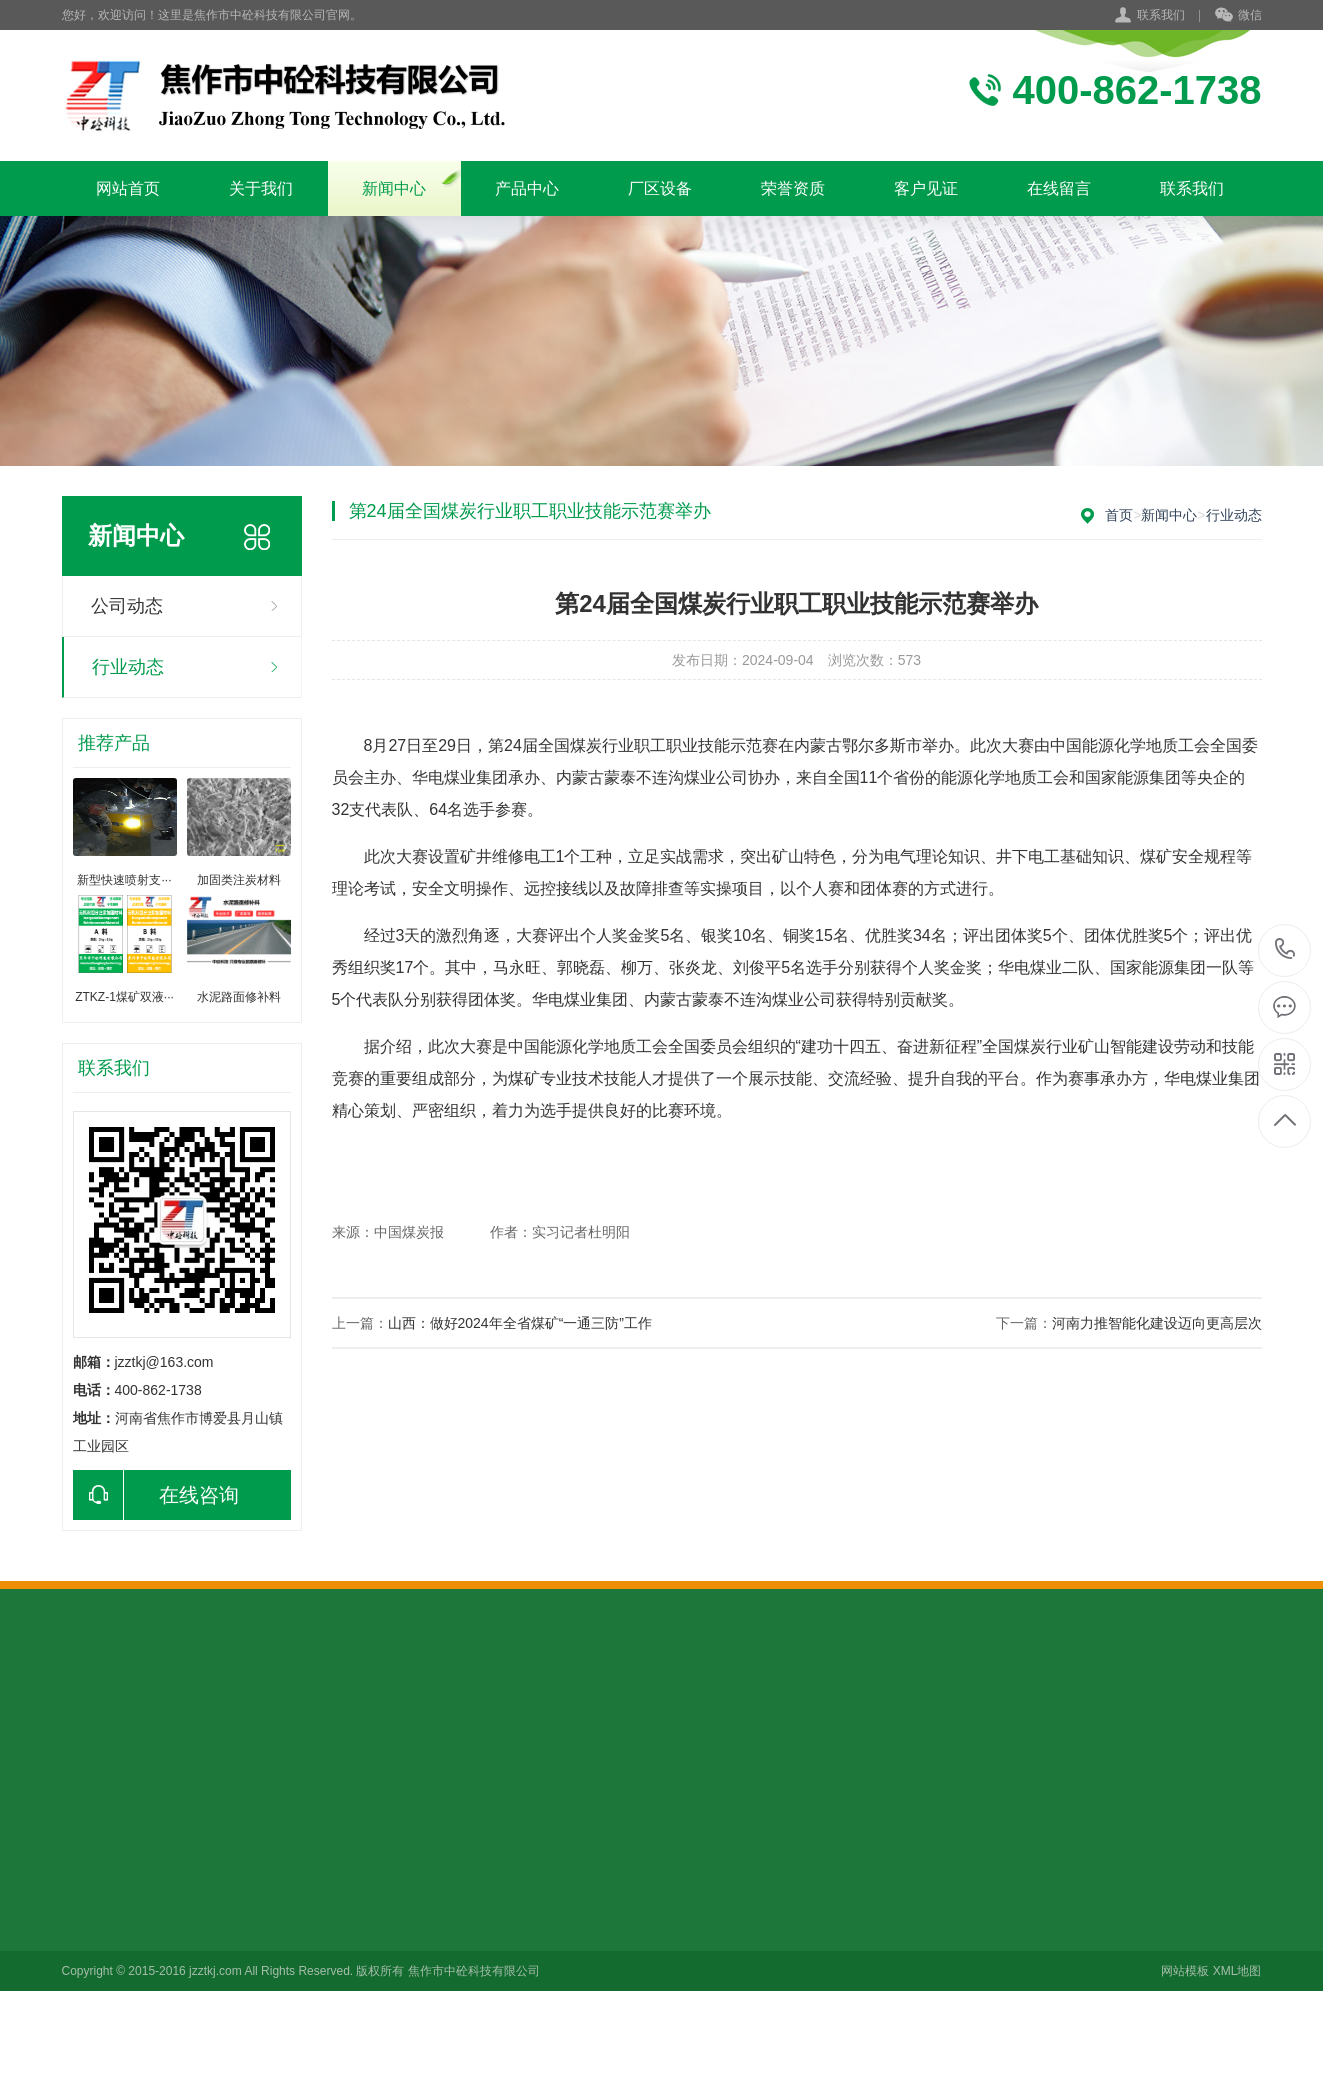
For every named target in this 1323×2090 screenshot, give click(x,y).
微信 (1238, 16)
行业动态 (128, 667)
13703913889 (1285, 949)
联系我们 (1161, 15)
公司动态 (127, 606)
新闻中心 (394, 188)
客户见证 (926, 188)
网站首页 (128, 188)
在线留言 (1059, 188)
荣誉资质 (793, 188)
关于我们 (261, 188)
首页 (1119, 515)
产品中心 (527, 188)
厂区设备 (660, 188)
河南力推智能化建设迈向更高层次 (1157, 1323)
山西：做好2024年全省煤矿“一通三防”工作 (520, 1323)
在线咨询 (156, 1495)
